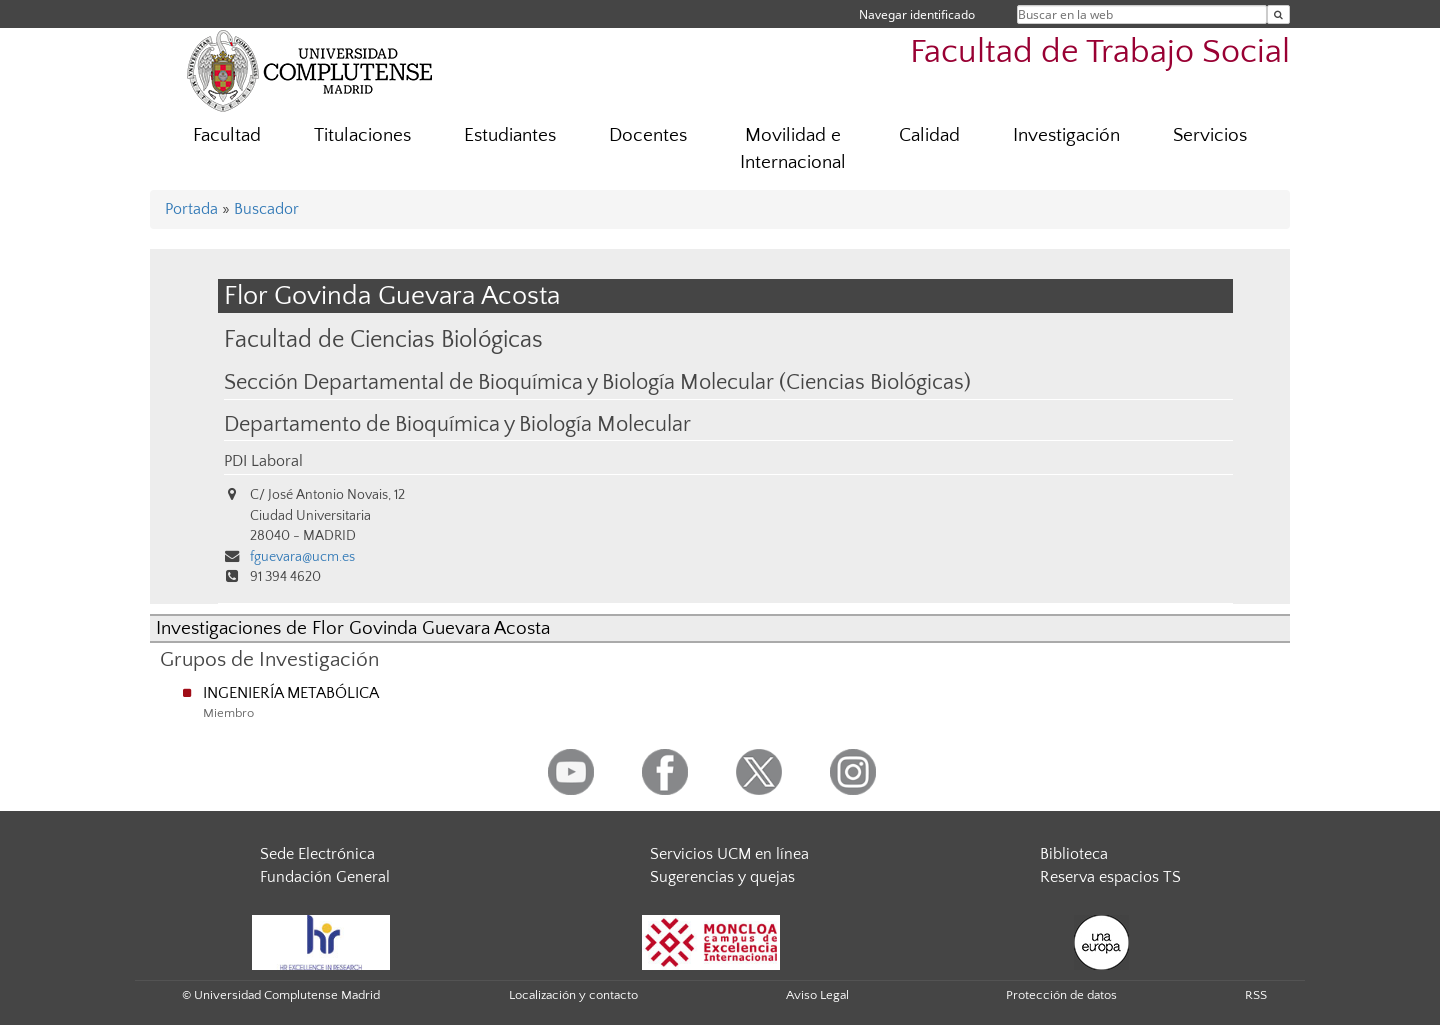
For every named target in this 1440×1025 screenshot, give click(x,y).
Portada (191, 209)
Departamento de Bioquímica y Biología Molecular (457, 425)
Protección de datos (1061, 995)
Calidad (929, 135)
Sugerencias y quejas (722, 877)
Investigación (1066, 135)
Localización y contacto (573, 995)
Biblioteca (1074, 854)
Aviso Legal (817, 995)
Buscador (266, 209)
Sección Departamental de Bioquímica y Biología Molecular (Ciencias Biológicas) (597, 383)
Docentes (648, 135)
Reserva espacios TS (1110, 877)
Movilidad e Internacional (793, 149)
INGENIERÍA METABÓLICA (291, 693)
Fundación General (325, 877)
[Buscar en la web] (1278, 14)
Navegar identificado (917, 14)
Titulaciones (362, 135)
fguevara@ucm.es (302, 557)
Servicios (1210, 135)
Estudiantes (510, 135)
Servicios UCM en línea (729, 854)
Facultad (227, 135)
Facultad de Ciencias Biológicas (383, 339)
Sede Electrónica (317, 854)
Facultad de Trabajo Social (1100, 52)
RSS (1256, 995)
